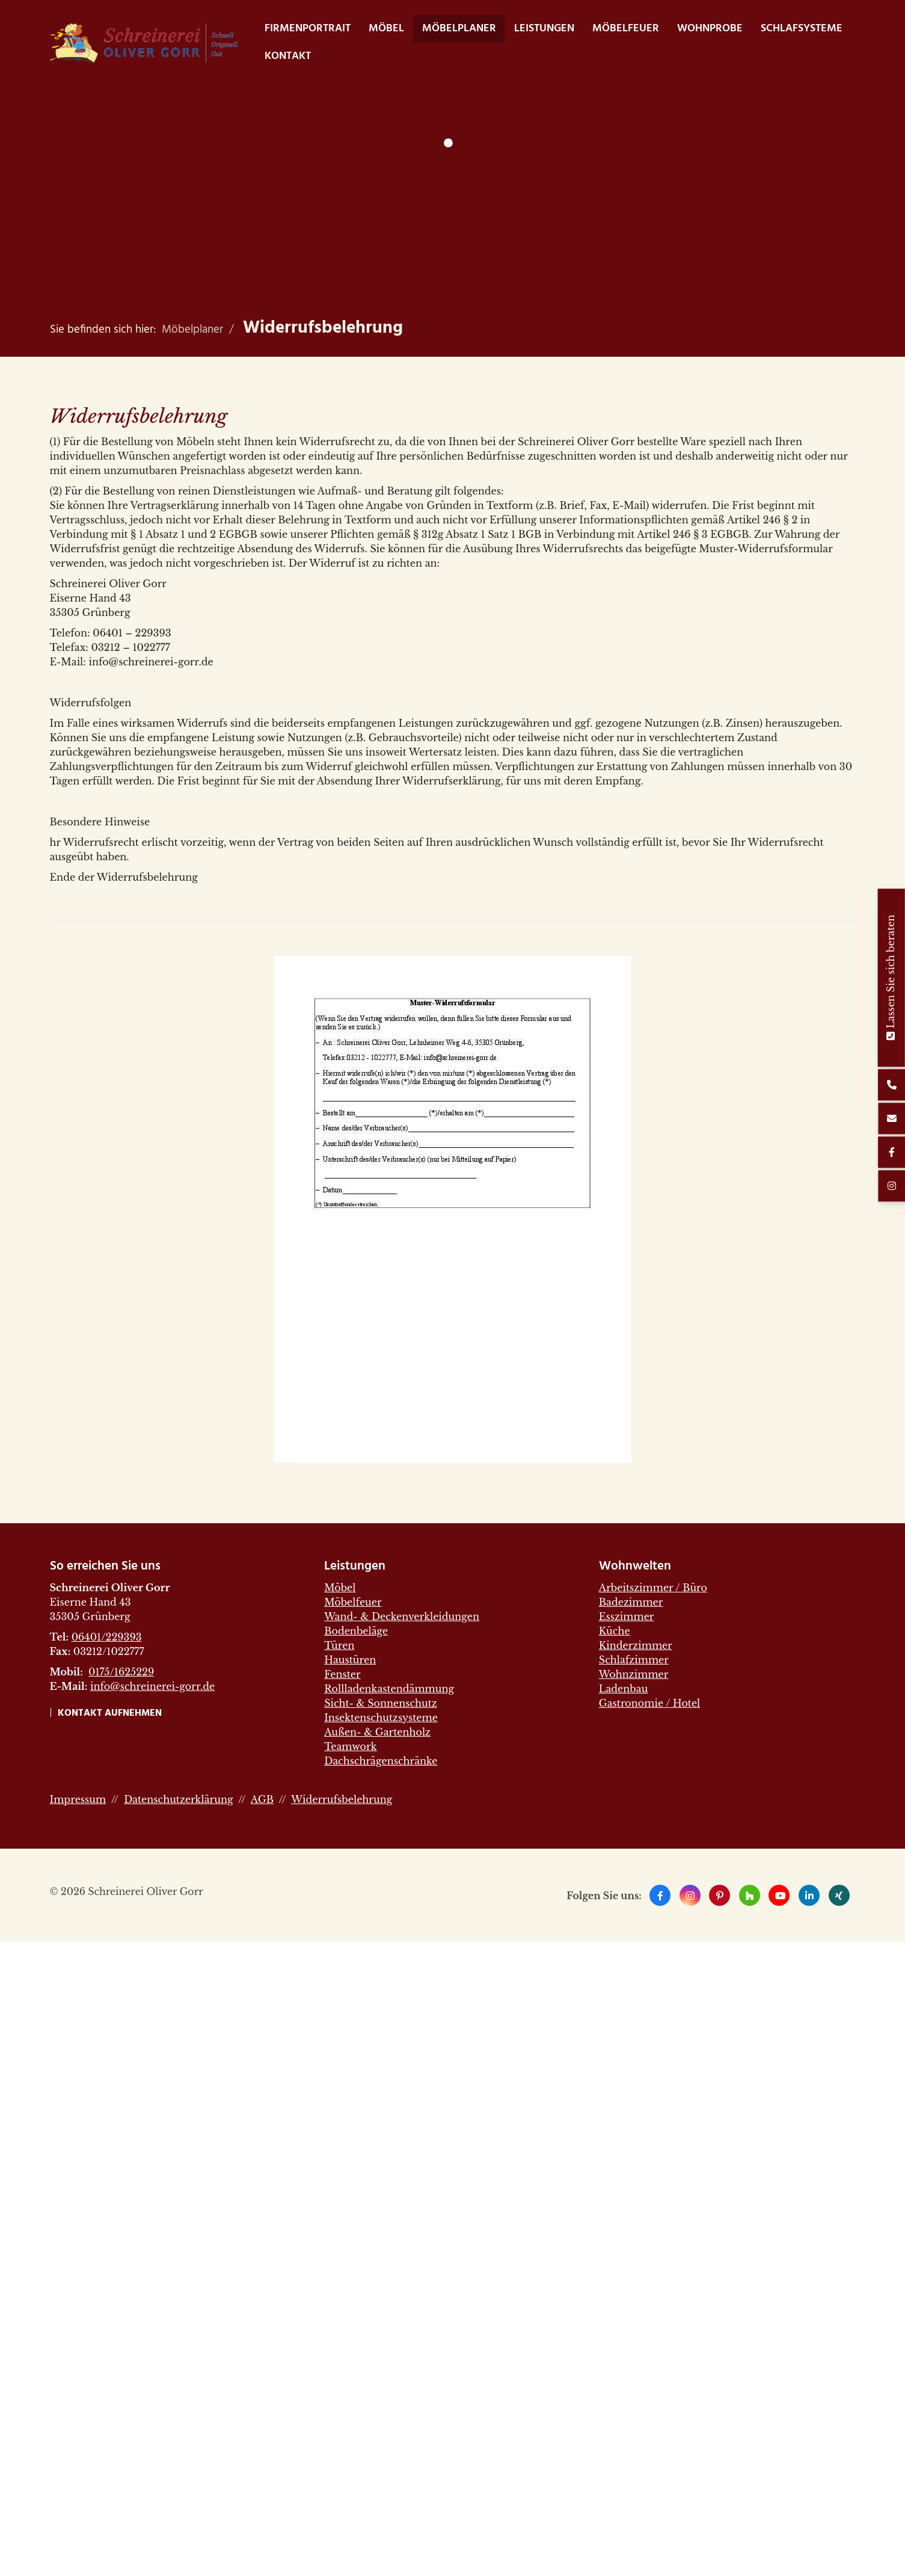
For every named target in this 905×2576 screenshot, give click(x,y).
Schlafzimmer (634, 1660)
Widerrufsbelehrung (323, 328)
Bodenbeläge (356, 1631)
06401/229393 (107, 1637)
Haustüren (350, 1660)
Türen (339, 1645)
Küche (614, 1631)
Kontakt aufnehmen (110, 1713)
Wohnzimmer (634, 1674)
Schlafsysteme (801, 28)
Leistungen (544, 28)
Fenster (342, 1674)
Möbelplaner (459, 28)
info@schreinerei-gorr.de (152, 1686)
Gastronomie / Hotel (649, 1703)
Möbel (386, 28)
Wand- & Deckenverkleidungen (401, 1616)
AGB (262, 1799)
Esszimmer (626, 1616)
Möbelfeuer (625, 28)
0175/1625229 (121, 1672)
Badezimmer (631, 1602)
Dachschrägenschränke (380, 1761)
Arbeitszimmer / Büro (653, 1588)
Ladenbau (623, 1689)
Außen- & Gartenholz (377, 1732)
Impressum (78, 1799)
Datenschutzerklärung (178, 1799)
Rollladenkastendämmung (389, 1689)
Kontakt (288, 56)
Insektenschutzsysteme (381, 1718)
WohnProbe (710, 28)
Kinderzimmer (635, 1645)
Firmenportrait (308, 28)
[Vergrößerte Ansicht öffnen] (453, 1209)
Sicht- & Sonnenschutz (380, 1703)
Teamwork (350, 1746)
